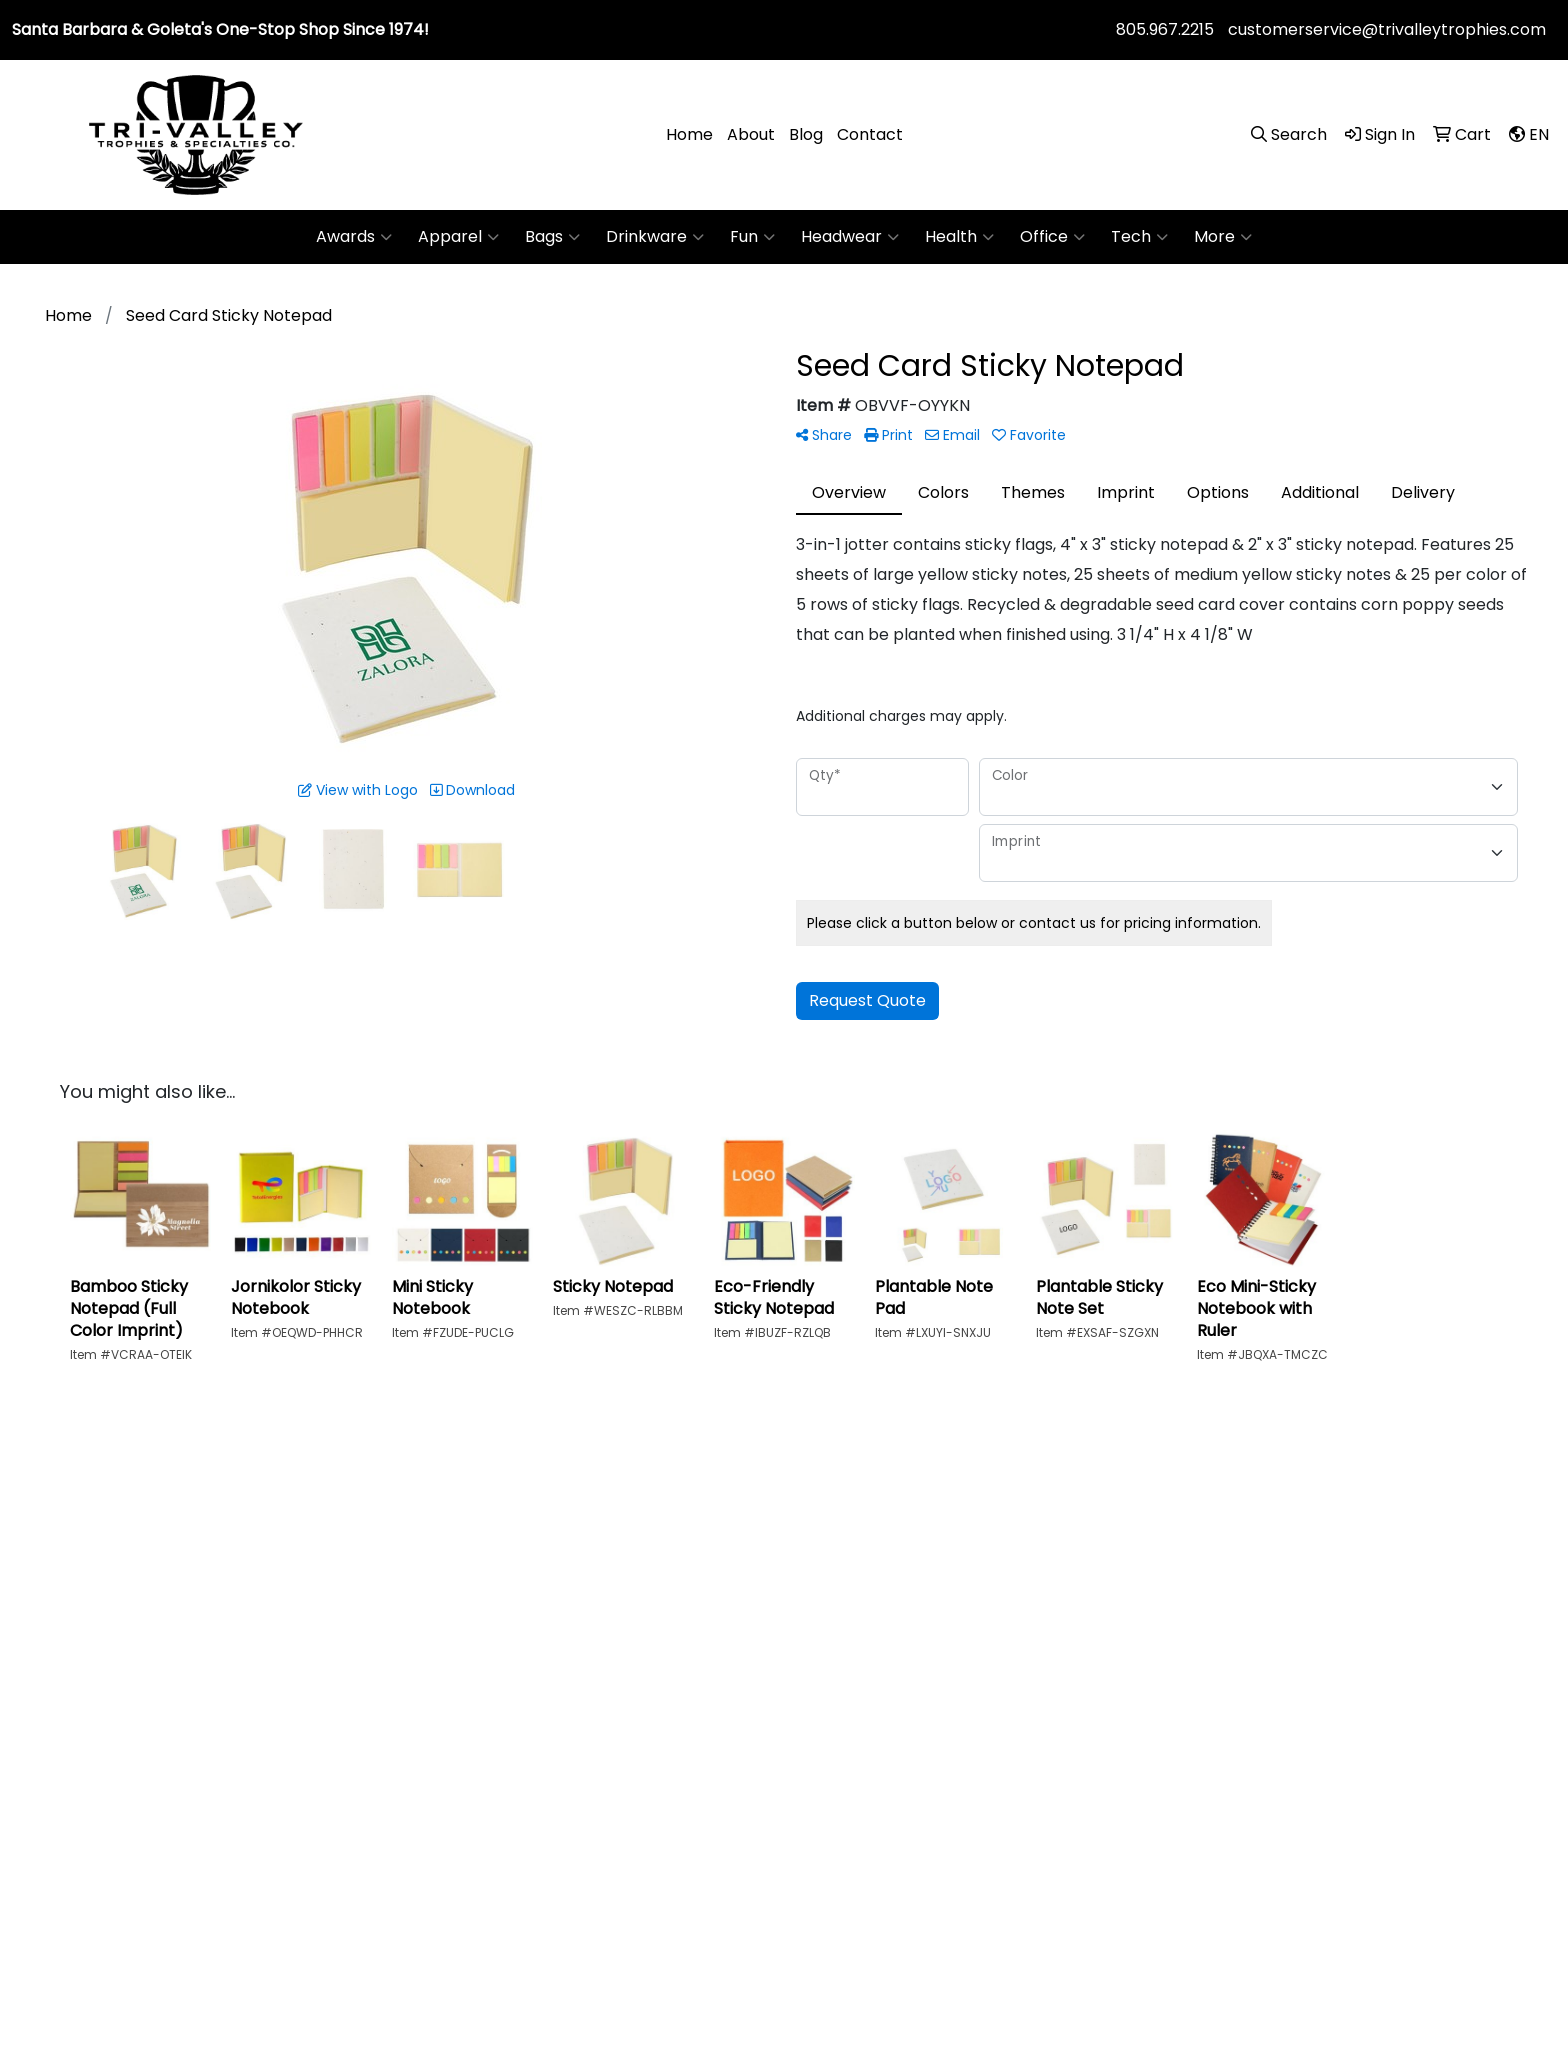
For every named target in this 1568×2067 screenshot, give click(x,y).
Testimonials (928, 1602)
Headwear (850, 237)
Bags (552, 237)
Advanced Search (1141, 1602)
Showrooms (1117, 1645)
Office (1052, 237)
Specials (1103, 1559)
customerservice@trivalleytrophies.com (1387, 29)
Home (689, 134)
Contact (870, 134)
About (751, 134)
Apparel (458, 237)
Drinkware (655, 237)
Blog (806, 134)
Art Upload (1306, 1559)
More (1223, 237)
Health (959, 237)
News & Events (936, 1645)
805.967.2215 (1165, 29)
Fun (752, 237)
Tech (1139, 237)
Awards (354, 237)
